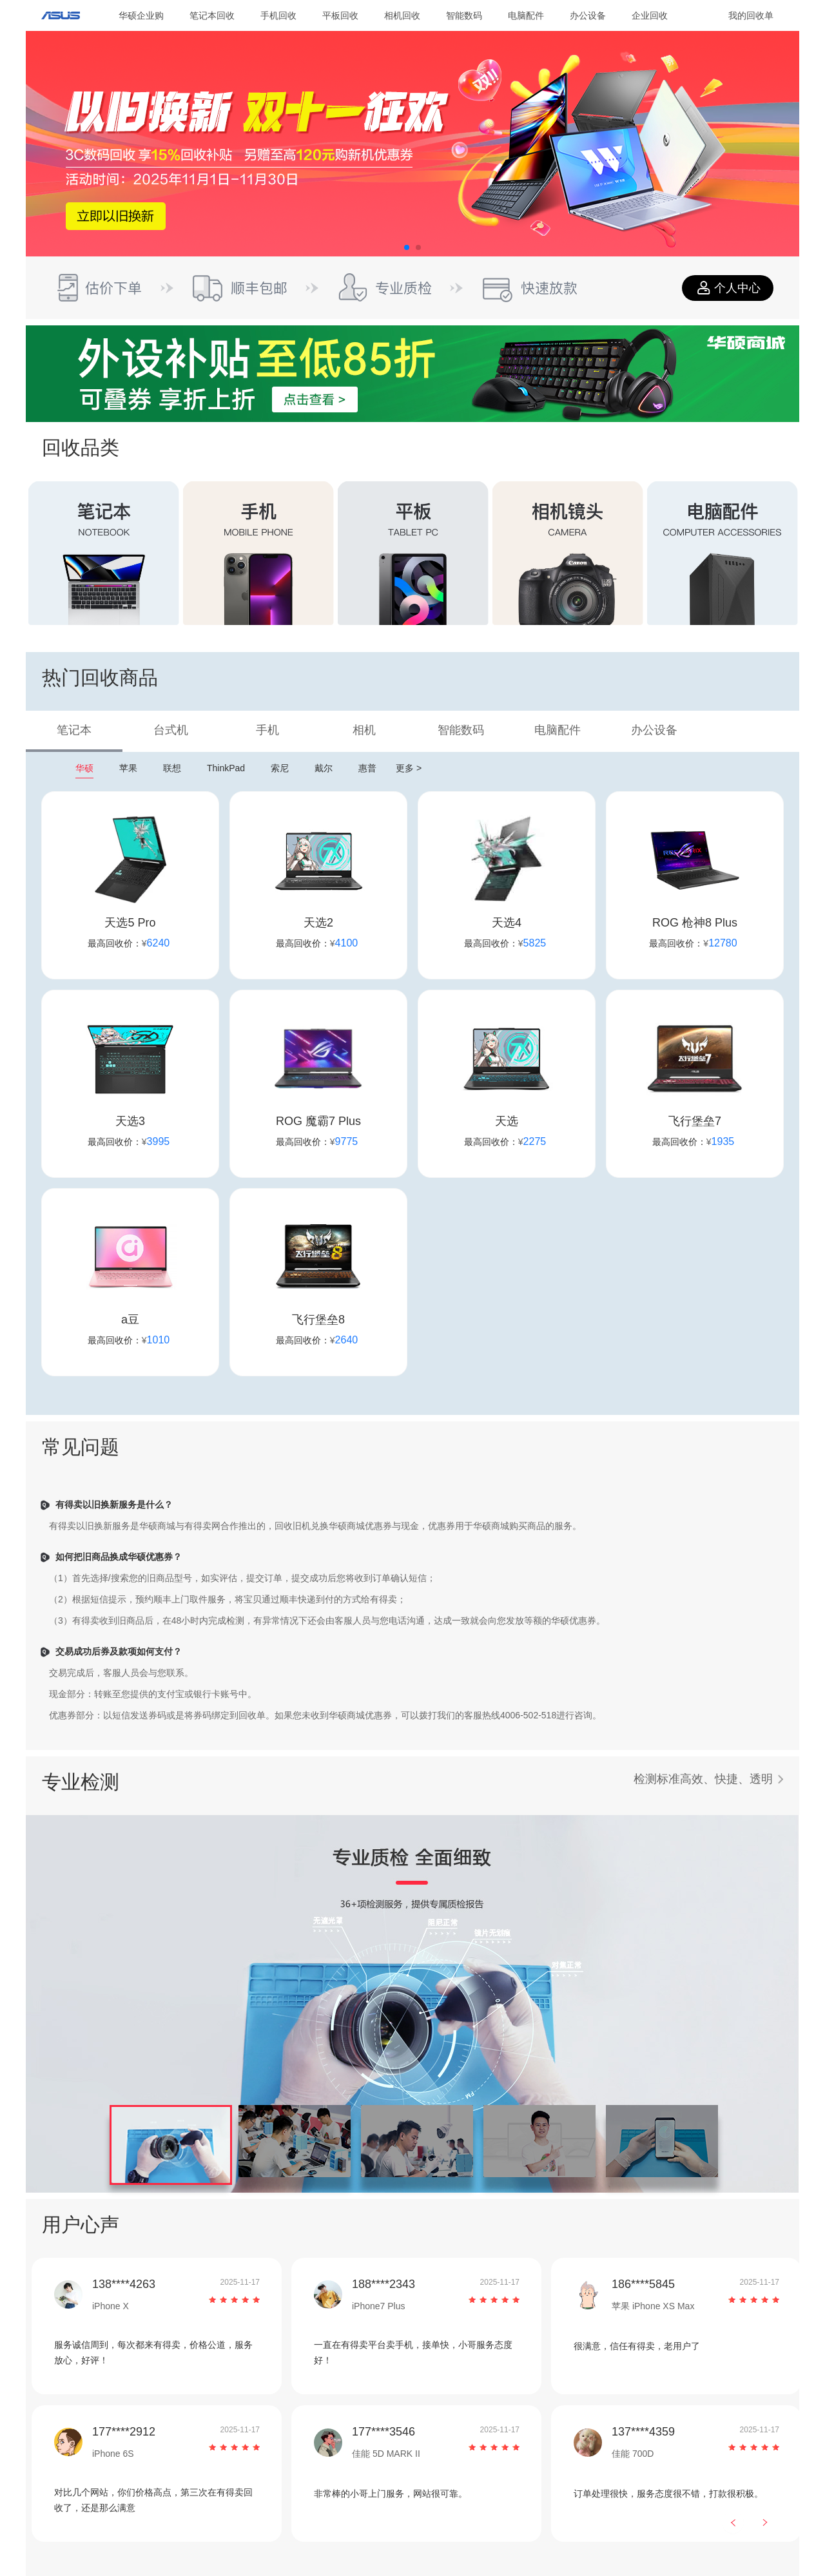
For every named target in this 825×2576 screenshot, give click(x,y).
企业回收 (650, 15)
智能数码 (464, 15)
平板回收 (340, 15)
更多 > (409, 768)
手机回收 (278, 15)
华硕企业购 (141, 15)
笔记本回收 (212, 15)
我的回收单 (750, 15)
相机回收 (402, 15)
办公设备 (588, 15)
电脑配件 (526, 15)
